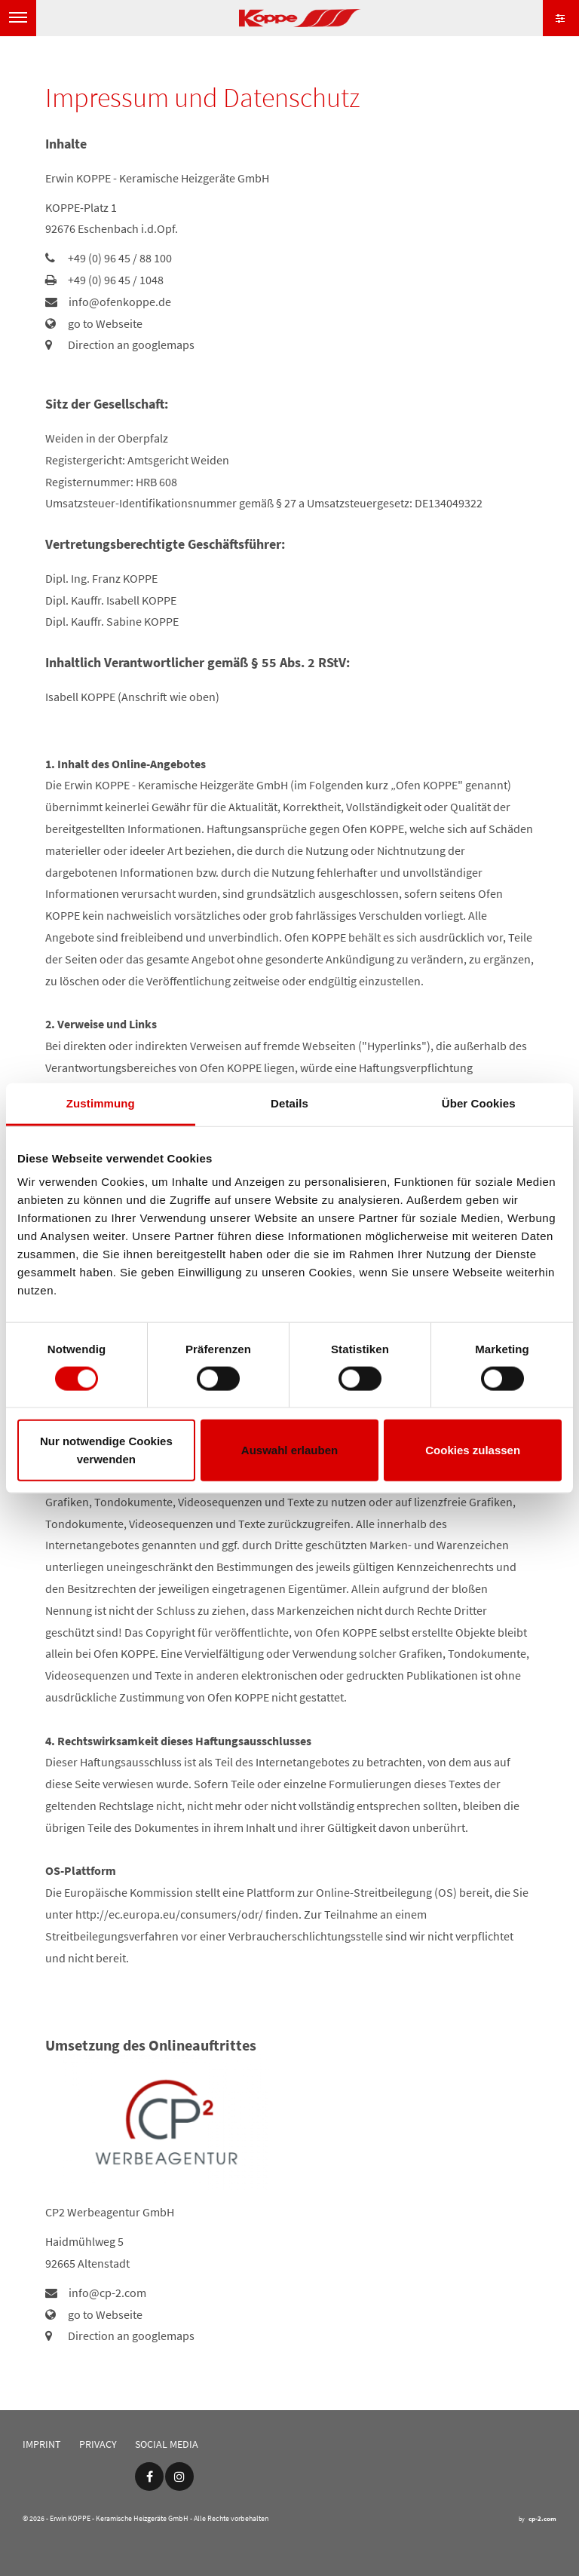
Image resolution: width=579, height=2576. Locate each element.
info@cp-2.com (107, 2292)
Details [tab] (289, 1102)
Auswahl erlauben (289, 1450)
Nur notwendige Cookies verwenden (106, 1450)
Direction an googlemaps (131, 344)
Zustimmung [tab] (100, 1102)
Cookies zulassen (472, 1450)
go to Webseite (105, 323)
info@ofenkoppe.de (120, 301)
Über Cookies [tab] (479, 1102)
